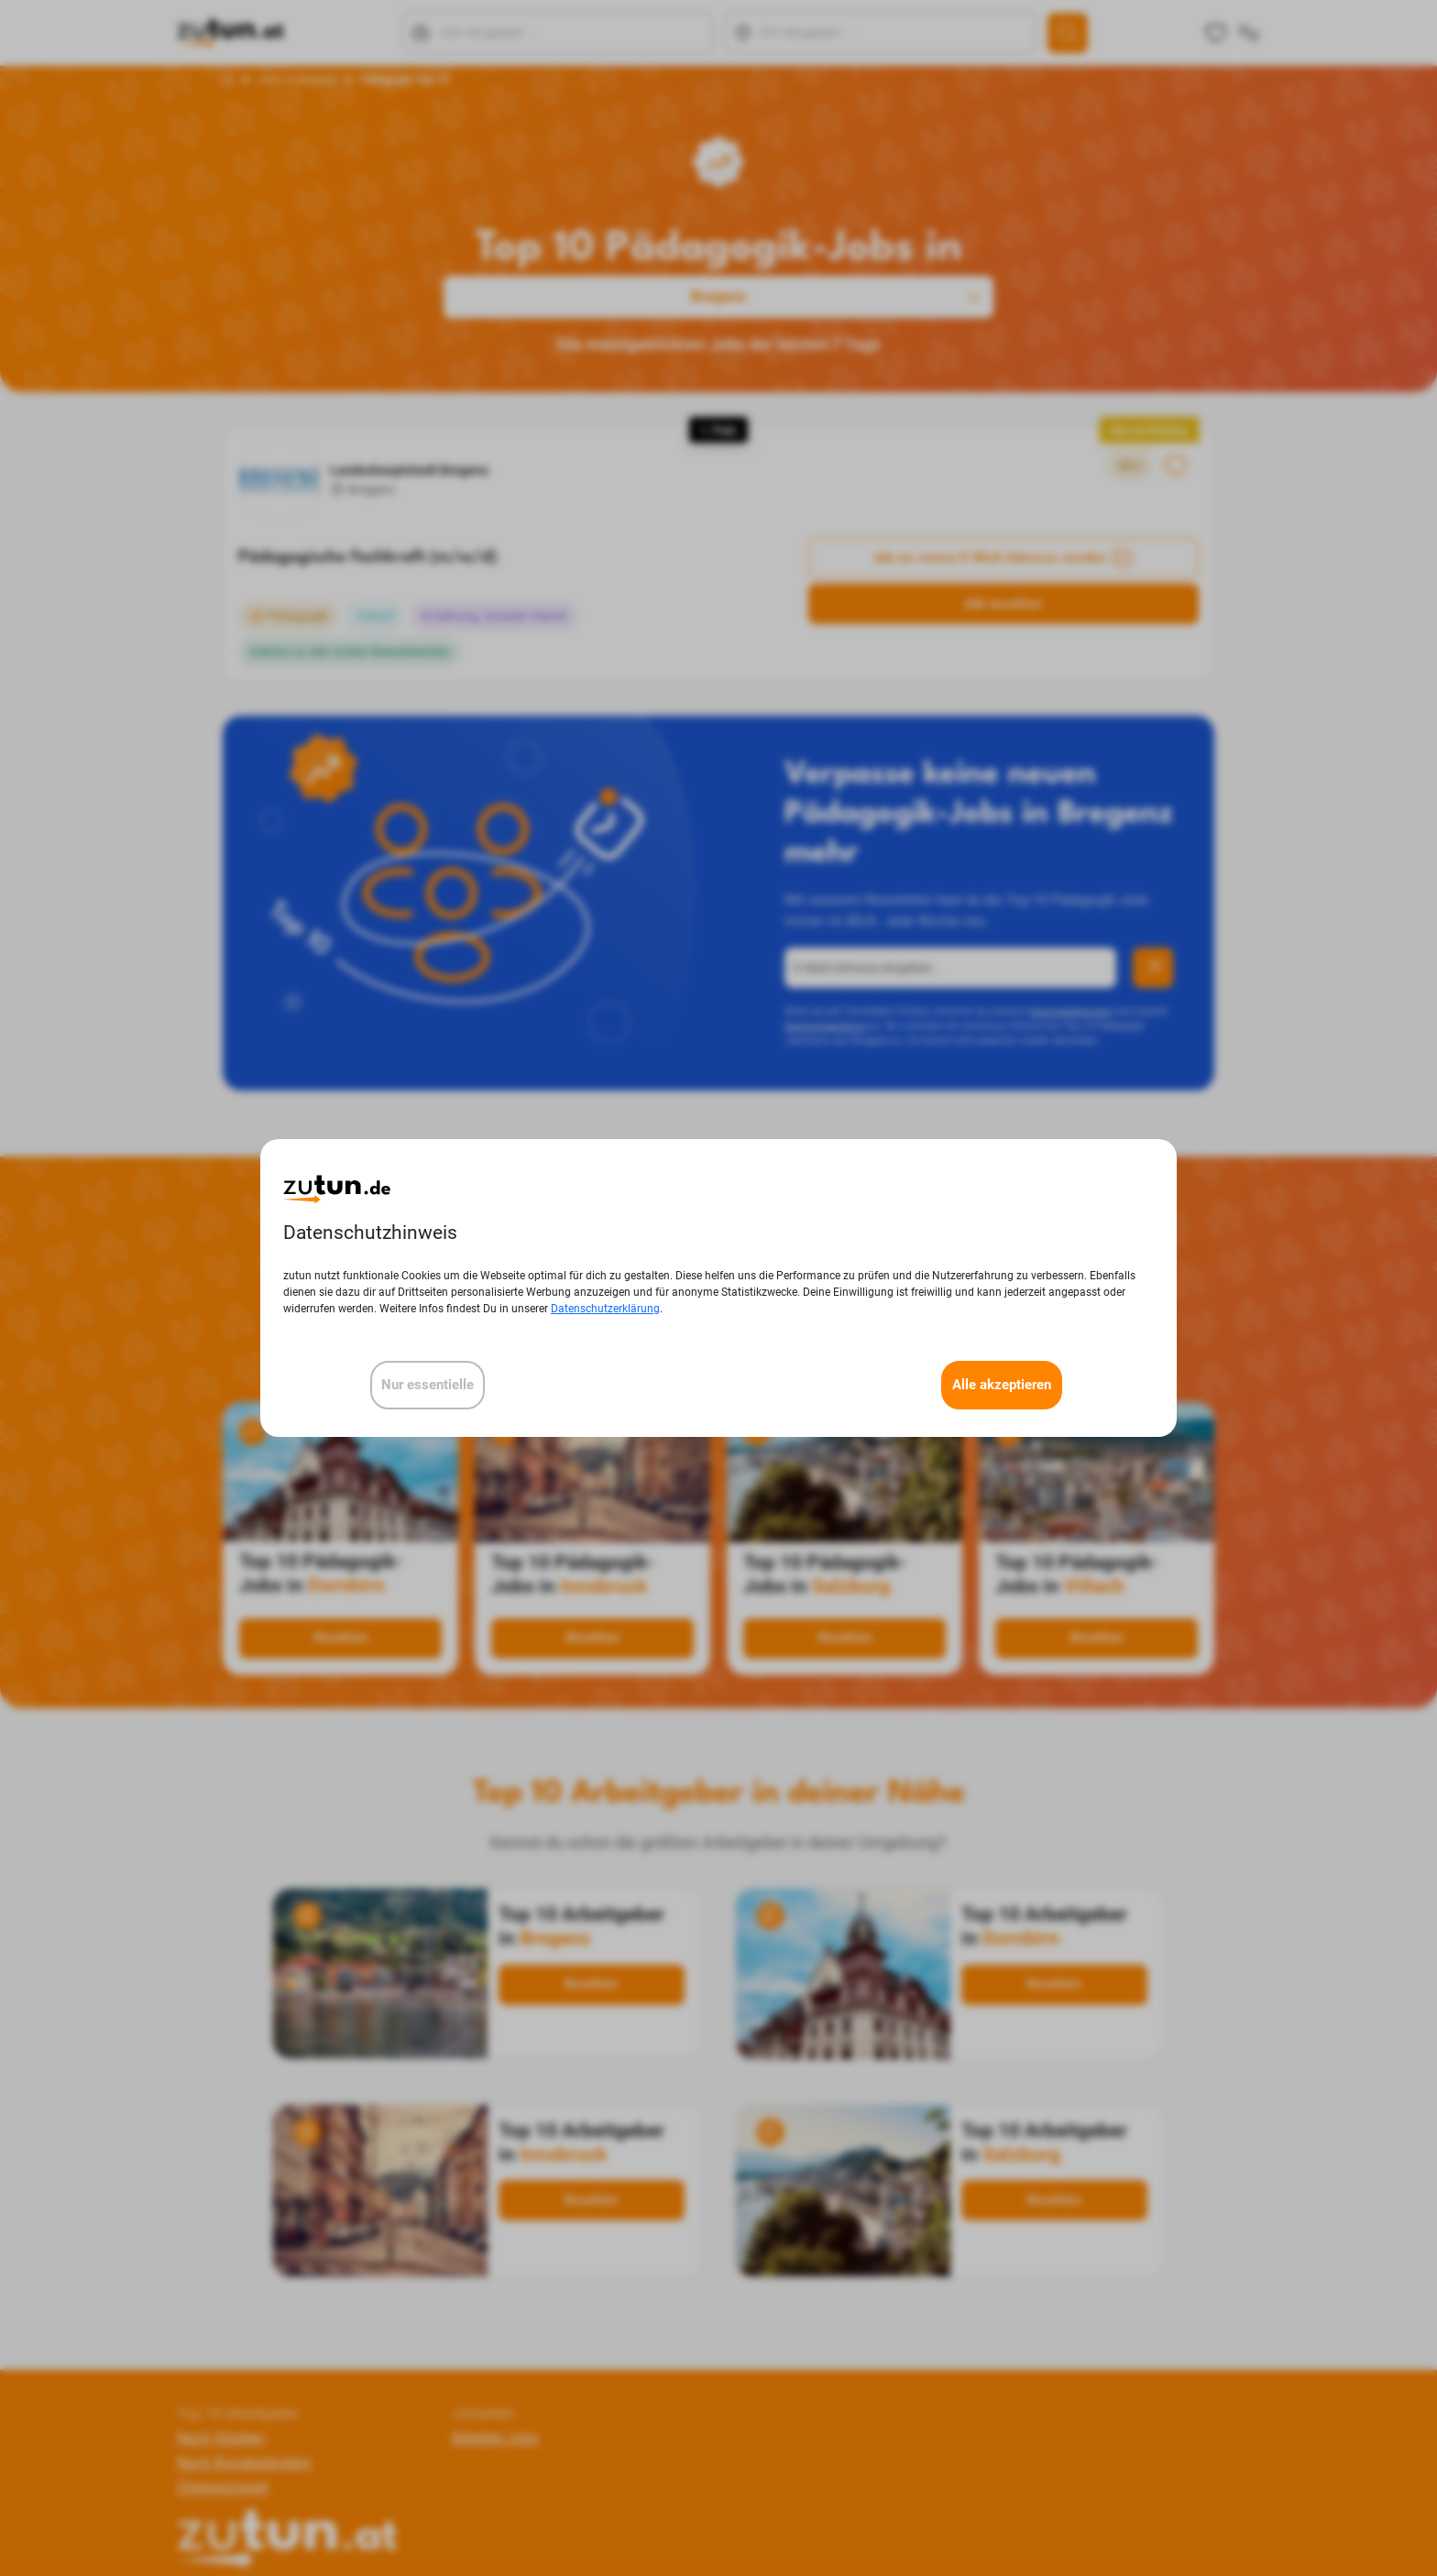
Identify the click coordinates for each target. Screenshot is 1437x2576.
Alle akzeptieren (1001, 1384)
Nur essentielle (427, 1384)
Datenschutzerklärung (605, 1308)
